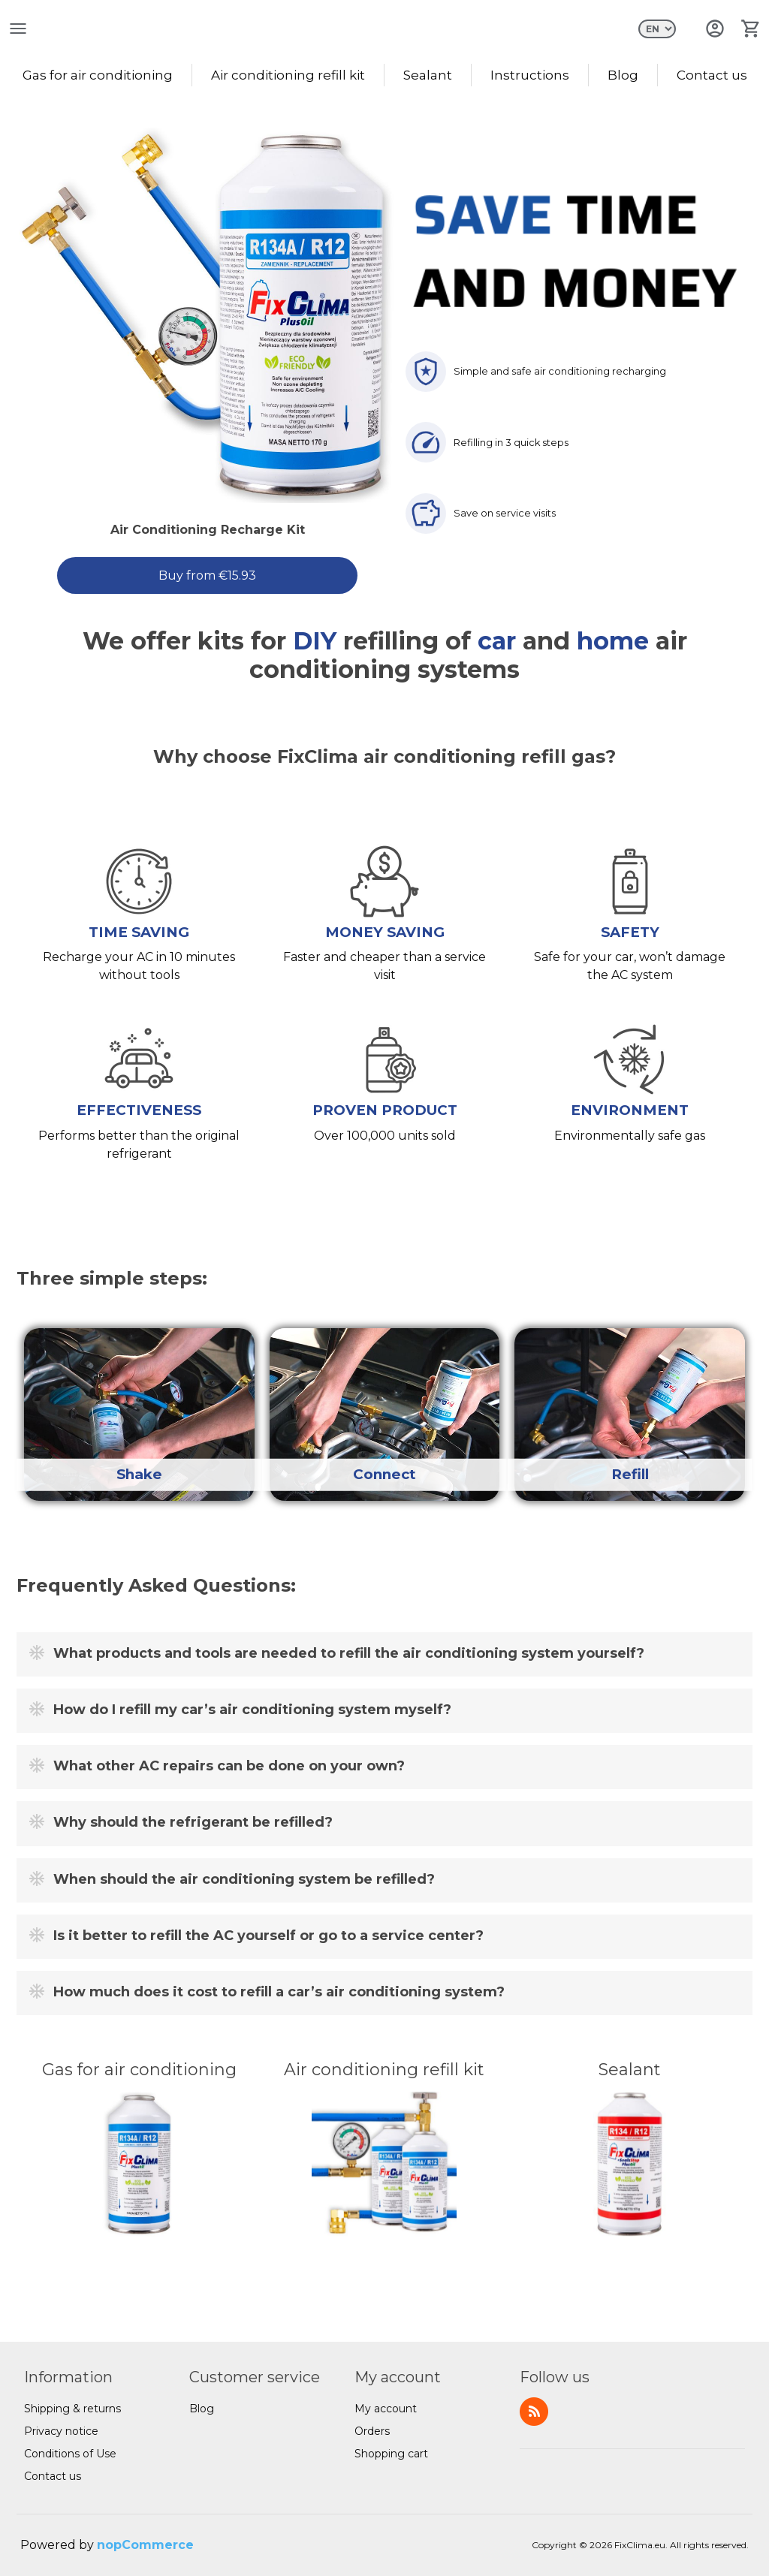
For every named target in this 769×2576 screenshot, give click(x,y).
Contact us (712, 75)
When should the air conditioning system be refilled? (244, 1879)
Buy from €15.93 (207, 575)
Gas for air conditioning (98, 75)
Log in (715, 29)
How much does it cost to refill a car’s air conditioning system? (279, 1992)
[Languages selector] (657, 29)
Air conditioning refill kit (288, 75)
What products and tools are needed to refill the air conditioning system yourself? (348, 1653)
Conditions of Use (70, 2453)
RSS (534, 2411)
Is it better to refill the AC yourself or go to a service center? (268, 1935)
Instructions (529, 75)
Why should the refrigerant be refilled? (193, 1823)
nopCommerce (145, 2545)
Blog (623, 75)
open (18, 29)
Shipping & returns (72, 2408)
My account (385, 2408)
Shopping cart (391, 2453)
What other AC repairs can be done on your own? (229, 1766)
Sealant (427, 75)
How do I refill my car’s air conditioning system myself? (252, 1709)
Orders (372, 2431)
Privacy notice (61, 2431)
